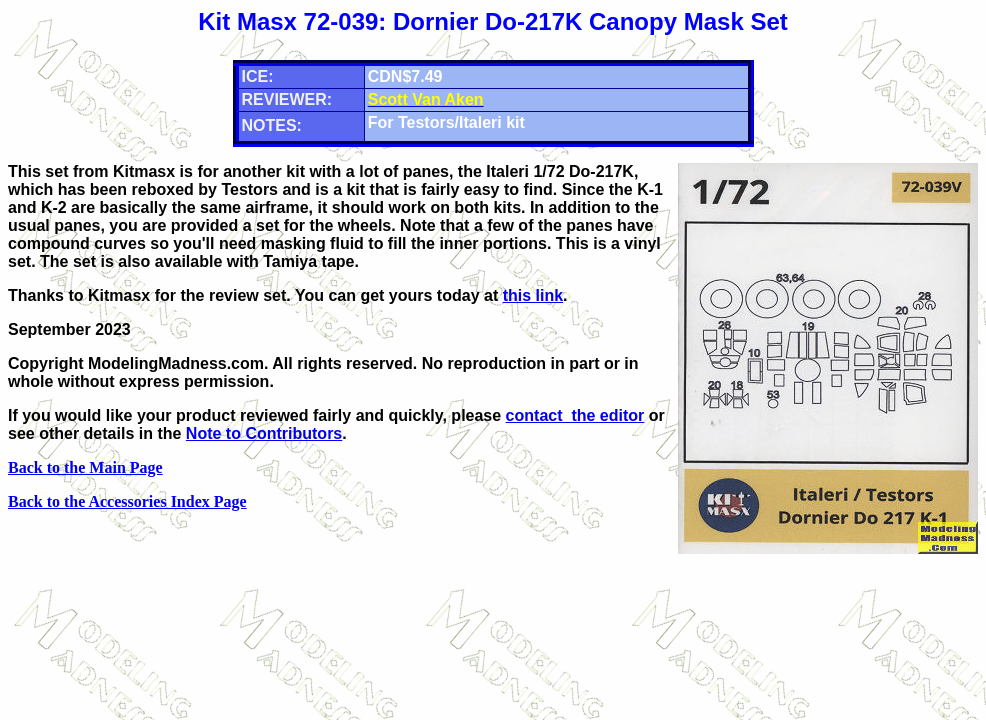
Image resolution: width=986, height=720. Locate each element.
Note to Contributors (264, 433)
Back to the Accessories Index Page (127, 501)
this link (533, 295)
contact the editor (575, 415)
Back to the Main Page (85, 467)
